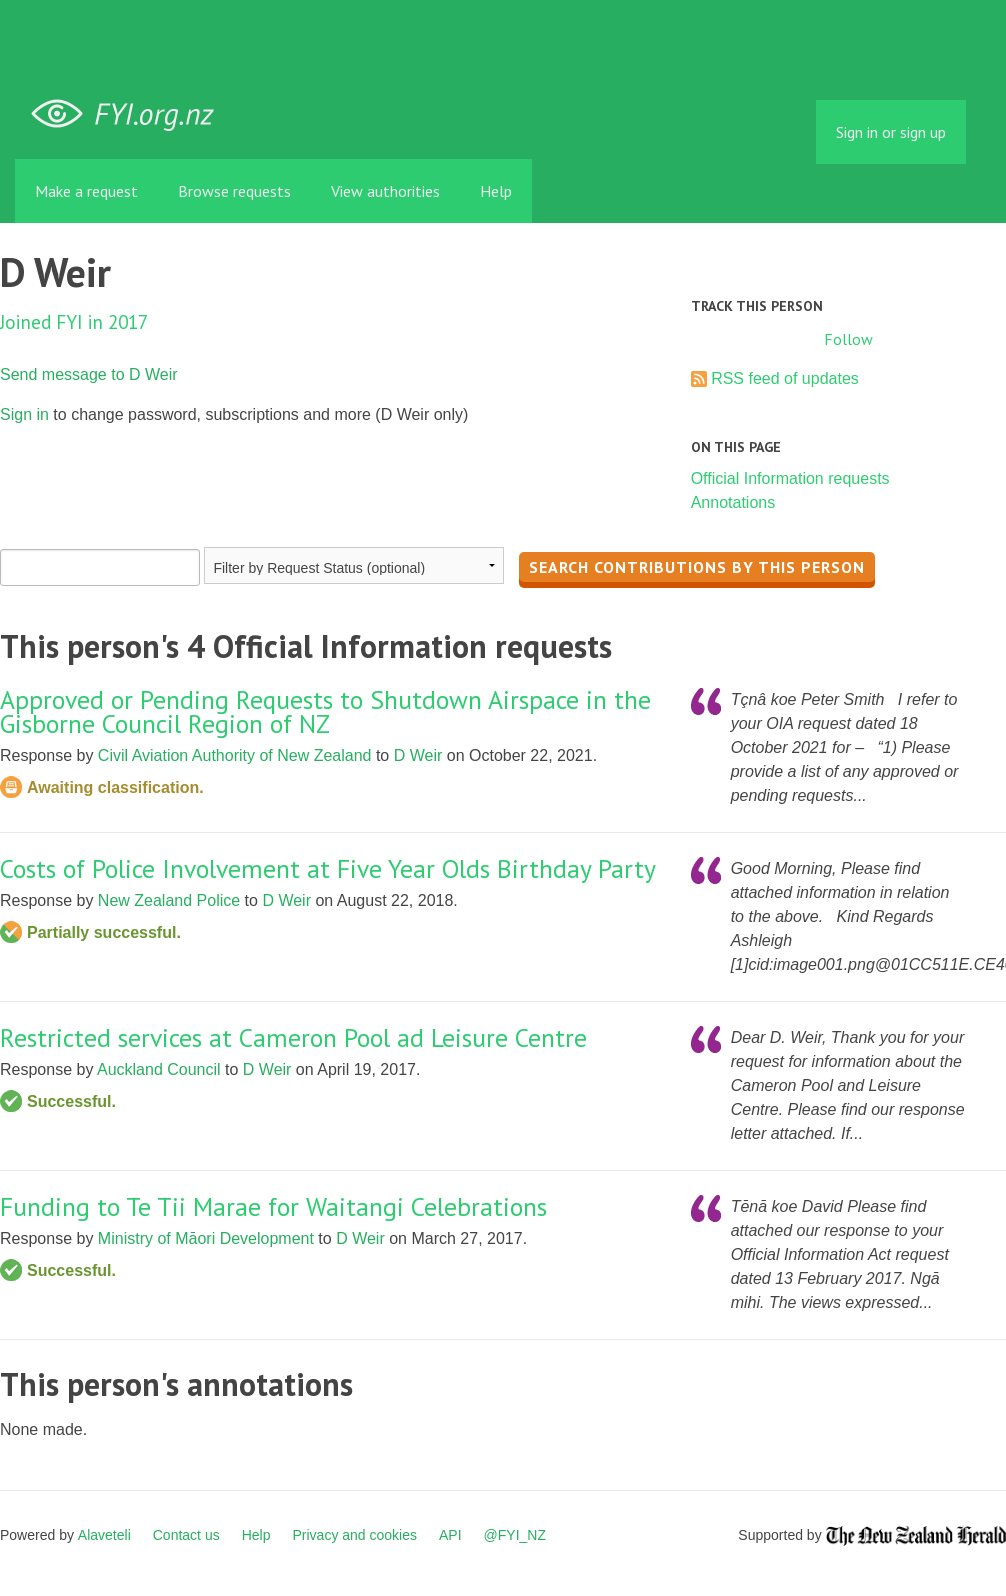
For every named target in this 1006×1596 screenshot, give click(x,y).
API (450, 1535)
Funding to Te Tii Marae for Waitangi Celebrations (273, 1206)
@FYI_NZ (515, 1535)
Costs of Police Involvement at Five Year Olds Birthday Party (328, 868)
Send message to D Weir (89, 374)
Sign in (24, 414)
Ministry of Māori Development (206, 1238)
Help (496, 191)
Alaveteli (104, 1535)
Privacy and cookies (354, 1535)
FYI (130, 114)
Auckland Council (159, 1069)
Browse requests (234, 191)
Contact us (186, 1535)
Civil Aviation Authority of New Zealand (235, 755)
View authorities (385, 191)
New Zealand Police (169, 900)
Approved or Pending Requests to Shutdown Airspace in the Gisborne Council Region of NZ (325, 711)
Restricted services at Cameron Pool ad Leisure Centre (293, 1037)
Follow (848, 339)
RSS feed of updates (785, 378)
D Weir (418, 755)
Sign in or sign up (891, 132)
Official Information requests (790, 478)
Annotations (733, 502)
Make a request (86, 191)
